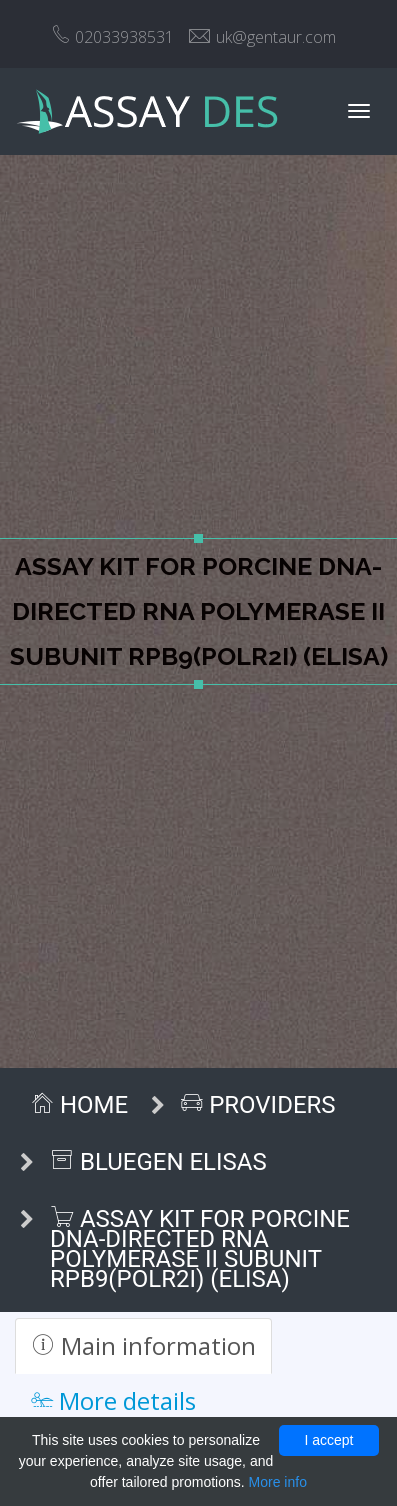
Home (79, 1105)
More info (278, 1482)
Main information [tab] (143, 1345)
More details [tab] (113, 1400)
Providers (258, 1105)
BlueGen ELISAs (158, 1162)
